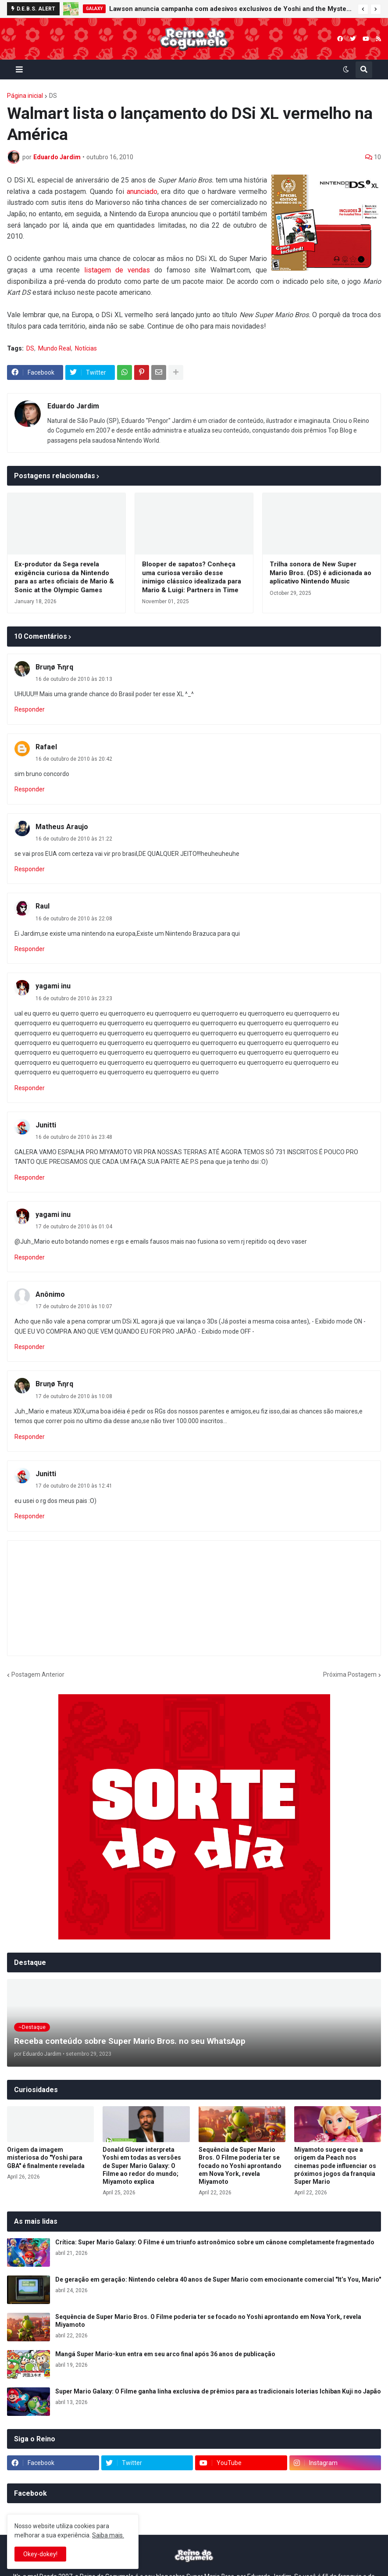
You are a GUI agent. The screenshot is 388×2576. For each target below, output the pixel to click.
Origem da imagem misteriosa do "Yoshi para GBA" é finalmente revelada (46, 2157)
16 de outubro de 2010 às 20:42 (74, 759)
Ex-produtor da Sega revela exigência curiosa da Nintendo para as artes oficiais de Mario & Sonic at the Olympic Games (64, 577)
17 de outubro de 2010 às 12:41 (74, 1486)
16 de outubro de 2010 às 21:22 (74, 839)
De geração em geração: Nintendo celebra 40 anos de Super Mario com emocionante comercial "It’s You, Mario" (218, 2279)
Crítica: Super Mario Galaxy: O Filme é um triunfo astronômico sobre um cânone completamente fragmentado (214, 2242)
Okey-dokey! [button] (40, 2554)
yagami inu (53, 986)
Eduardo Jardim (73, 406)
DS (53, 96)
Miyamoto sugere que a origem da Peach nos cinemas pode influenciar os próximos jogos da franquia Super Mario (335, 2165)
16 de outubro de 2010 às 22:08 (74, 919)
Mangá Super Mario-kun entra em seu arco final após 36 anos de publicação (165, 2354)
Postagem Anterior (37, 1674)
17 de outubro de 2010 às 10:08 (74, 1396)
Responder (29, 709)
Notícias (86, 348)
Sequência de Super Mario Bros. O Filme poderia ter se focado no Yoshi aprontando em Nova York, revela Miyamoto (240, 2165)
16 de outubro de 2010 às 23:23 (74, 998)
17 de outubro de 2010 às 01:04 (74, 1227)
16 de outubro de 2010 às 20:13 (74, 679)
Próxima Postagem (350, 1674)
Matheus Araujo (62, 827)
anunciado (142, 191)
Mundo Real (54, 348)
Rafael (46, 747)
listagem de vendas (117, 270)
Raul (43, 906)
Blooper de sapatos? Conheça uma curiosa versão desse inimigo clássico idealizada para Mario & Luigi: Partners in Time (191, 577)
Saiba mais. (108, 2535)
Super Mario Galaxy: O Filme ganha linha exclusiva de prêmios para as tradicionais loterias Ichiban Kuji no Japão (218, 2391)
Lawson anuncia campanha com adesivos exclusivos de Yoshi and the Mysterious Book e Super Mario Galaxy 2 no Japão (231, 9)
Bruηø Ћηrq (54, 667)
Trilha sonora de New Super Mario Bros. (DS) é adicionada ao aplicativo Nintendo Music (320, 572)
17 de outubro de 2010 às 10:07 (74, 1306)
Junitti (46, 1125)
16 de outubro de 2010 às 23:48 (74, 1137)
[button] (363, 9)
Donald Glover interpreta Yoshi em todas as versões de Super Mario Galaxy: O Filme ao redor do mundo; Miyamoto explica (142, 2165)
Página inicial (25, 96)
